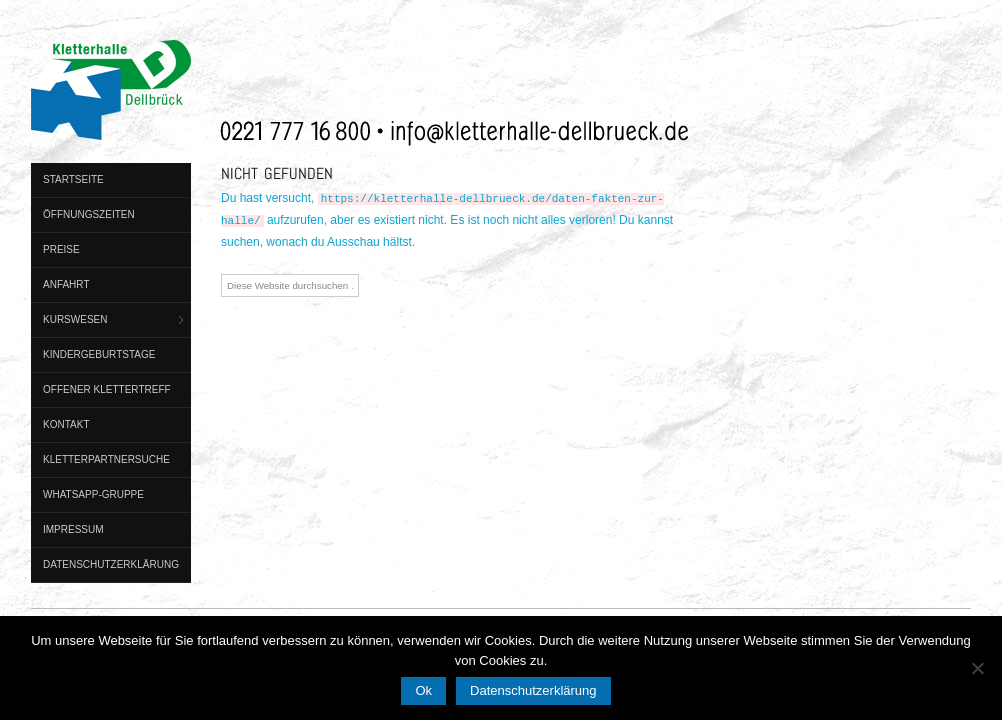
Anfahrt (66, 284)
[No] (977, 668)
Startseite (73, 179)
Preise (61, 249)
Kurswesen (75, 319)
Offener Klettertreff (107, 389)
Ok (423, 690)
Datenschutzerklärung (111, 564)
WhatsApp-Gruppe (93, 494)
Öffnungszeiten (89, 214)
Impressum (73, 529)
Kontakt (66, 424)
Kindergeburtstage (99, 354)
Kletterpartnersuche (106, 459)
